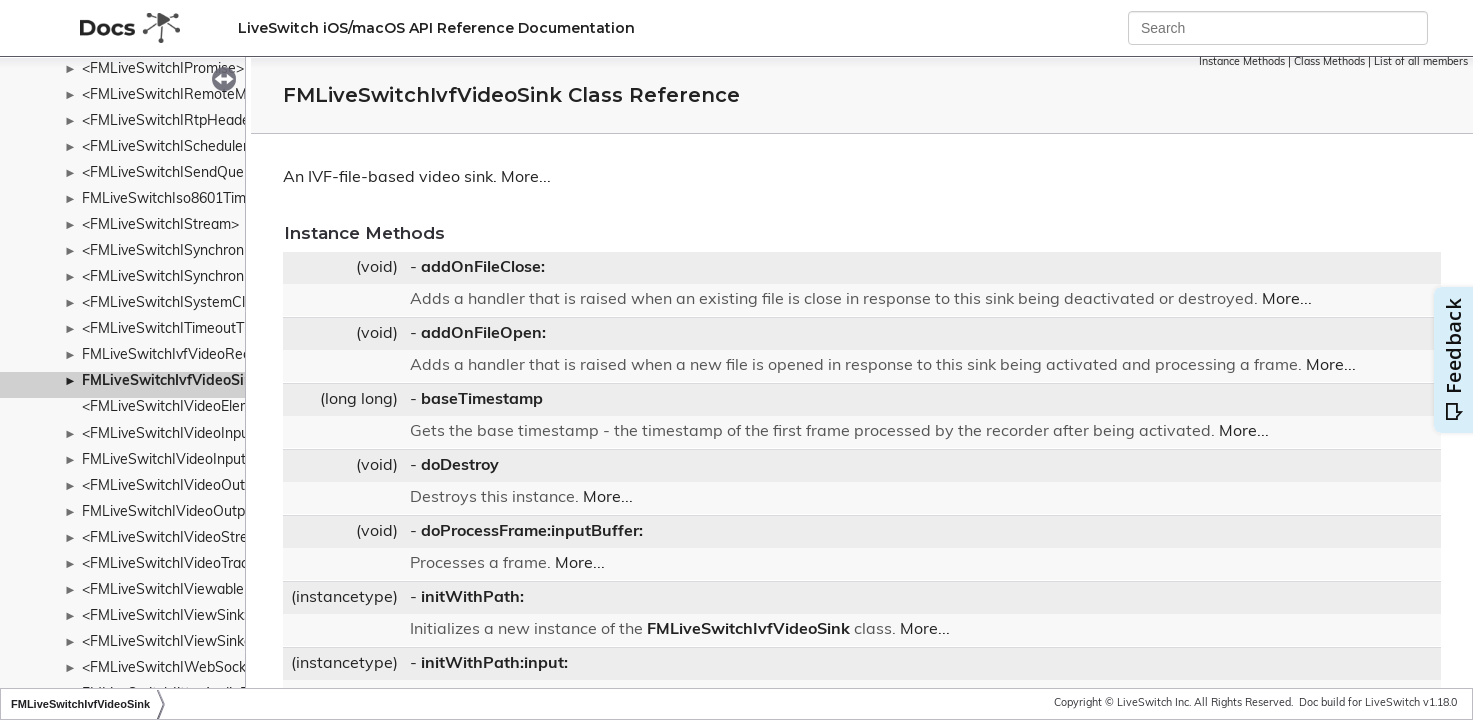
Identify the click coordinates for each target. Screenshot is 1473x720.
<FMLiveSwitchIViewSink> (167, 616)
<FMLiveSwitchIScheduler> (169, 147)
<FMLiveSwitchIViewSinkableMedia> (200, 642)
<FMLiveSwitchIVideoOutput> (178, 486)
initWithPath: (472, 598)
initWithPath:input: (494, 664)
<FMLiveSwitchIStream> (160, 225)
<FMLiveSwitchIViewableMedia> (186, 590)
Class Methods (1329, 62)
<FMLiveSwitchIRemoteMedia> (182, 95)
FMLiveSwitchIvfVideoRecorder (183, 355)
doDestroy (460, 466)
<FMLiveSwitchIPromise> (163, 69)
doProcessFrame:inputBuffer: (532, 532)
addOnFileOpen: (483, 334)
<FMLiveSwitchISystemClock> (178, 303)
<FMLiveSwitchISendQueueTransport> (206, 173)
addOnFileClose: (483, 268)
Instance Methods (1242, 62)
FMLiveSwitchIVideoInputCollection (195, 460)
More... (526, 178)
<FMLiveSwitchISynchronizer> (178, 277)
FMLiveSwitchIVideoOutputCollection (201, 512)
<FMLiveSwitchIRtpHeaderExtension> (203, 121)
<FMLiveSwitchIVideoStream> (179, 538)
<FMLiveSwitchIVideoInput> (172, 434)
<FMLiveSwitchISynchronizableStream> (209, 251)
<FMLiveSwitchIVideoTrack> (172, 564)
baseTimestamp (482, 400)
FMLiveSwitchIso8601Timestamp (188, 199)
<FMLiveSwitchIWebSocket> (174, 668)
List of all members (1421, 62)
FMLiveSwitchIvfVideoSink (171, 381)
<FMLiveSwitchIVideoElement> (181, 407)
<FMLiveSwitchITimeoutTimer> (181, 329)
